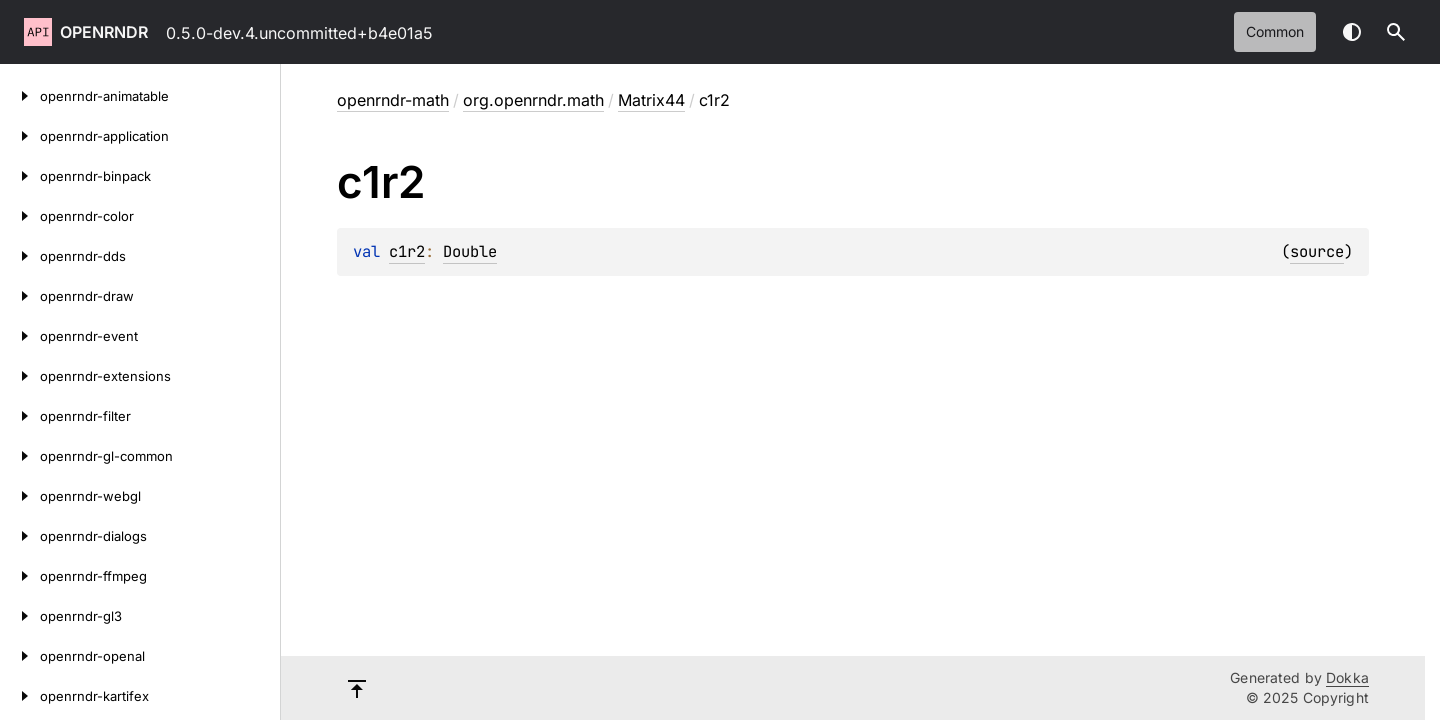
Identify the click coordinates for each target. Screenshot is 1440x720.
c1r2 (407, 251)
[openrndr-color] (20, 216)
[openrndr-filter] (20, 416)
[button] (1396, 32)
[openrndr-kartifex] (20, 696)
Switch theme (1352, 32)
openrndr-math (393, 100)
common (1275, 31)
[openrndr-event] (20, 336)
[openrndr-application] (20, 136)
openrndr (104, 32)
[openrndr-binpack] (20, 176)
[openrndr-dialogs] (20, 536)
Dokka (1347, 677)
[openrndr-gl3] (20, 616)
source (1317, 251)
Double (470, 251)
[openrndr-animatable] (20, 96)
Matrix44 (651, 100)
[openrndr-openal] (20, 656)
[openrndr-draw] (20, 296)
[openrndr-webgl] (20, 496)
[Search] (1396, 32)
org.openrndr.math (533, 100)
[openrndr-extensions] (20, 376)
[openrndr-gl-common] (20, 456)
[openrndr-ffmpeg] (20, 576)
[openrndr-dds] (20, 256)
